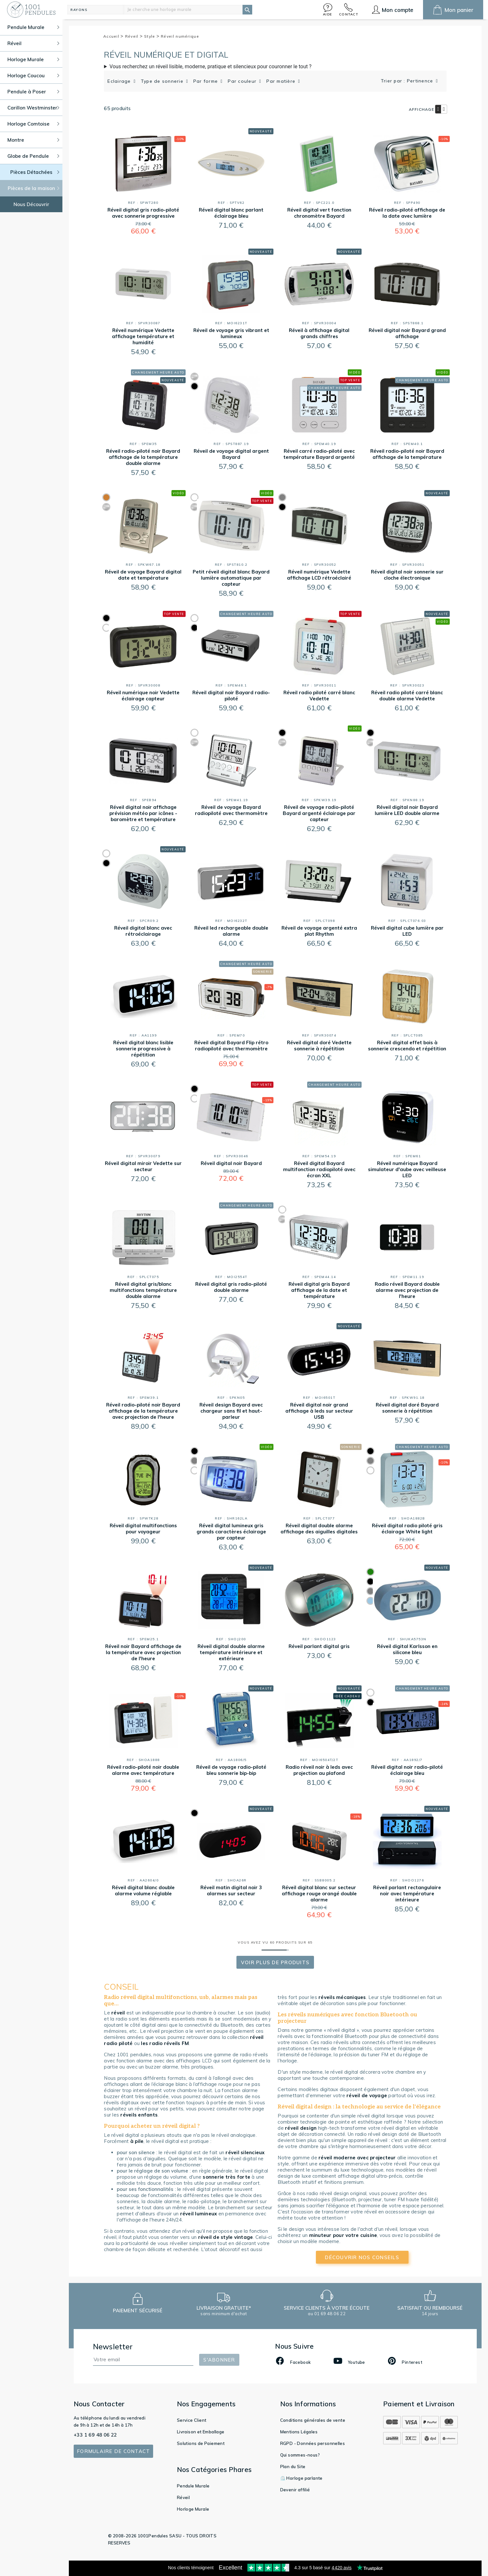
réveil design (301, 2128)
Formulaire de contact (113, 2451)
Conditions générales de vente (312, 2420)
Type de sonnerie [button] (163, 81)
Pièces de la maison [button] (34, 188)
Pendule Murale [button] (33, 27)
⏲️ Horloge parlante (301, 2478)
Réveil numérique (180, 36)
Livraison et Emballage (201, 2431)
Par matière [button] (281, 81)
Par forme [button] (206, 81)
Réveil (134, 36)
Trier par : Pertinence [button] (408, 81)
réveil (118, 2013)
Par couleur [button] (243, 81)
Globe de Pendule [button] (33, 156)
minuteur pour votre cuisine (343, 2235)
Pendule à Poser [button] (33, 92)
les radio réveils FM (165, 2043)
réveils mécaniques (342, 1997)
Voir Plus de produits (275, 1962)
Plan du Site (293, 2466)
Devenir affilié (295, 2489)
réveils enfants (139, 2115)
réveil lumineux (198, 2214)
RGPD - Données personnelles (312, 2443)
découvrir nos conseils (362, 2257)
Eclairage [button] (120, 81)
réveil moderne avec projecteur (357, 2158)
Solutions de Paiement (201, 2443)
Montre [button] (33, 140)
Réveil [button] (33, 43)
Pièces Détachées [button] (35, 172)
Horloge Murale (193, 2509)
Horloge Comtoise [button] (33, 124)
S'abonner (219, 2360)
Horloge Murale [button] (33, 59)
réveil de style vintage (225, 2237)
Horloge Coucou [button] (33, 75)
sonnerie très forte (226, 2177)
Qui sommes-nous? (300, 2455)
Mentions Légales (299, 2431)
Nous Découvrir (31, 204)
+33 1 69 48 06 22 (95, 2435)
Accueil (113, 36)
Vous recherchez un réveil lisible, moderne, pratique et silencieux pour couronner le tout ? (210, 66)
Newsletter (113, 2346)
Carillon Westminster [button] (33, 108)
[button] (328, 9)
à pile (137, 2141)
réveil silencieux (245, 2152)
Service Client (192, 2420)
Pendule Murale (193, 2485)
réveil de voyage (366, 2095)
